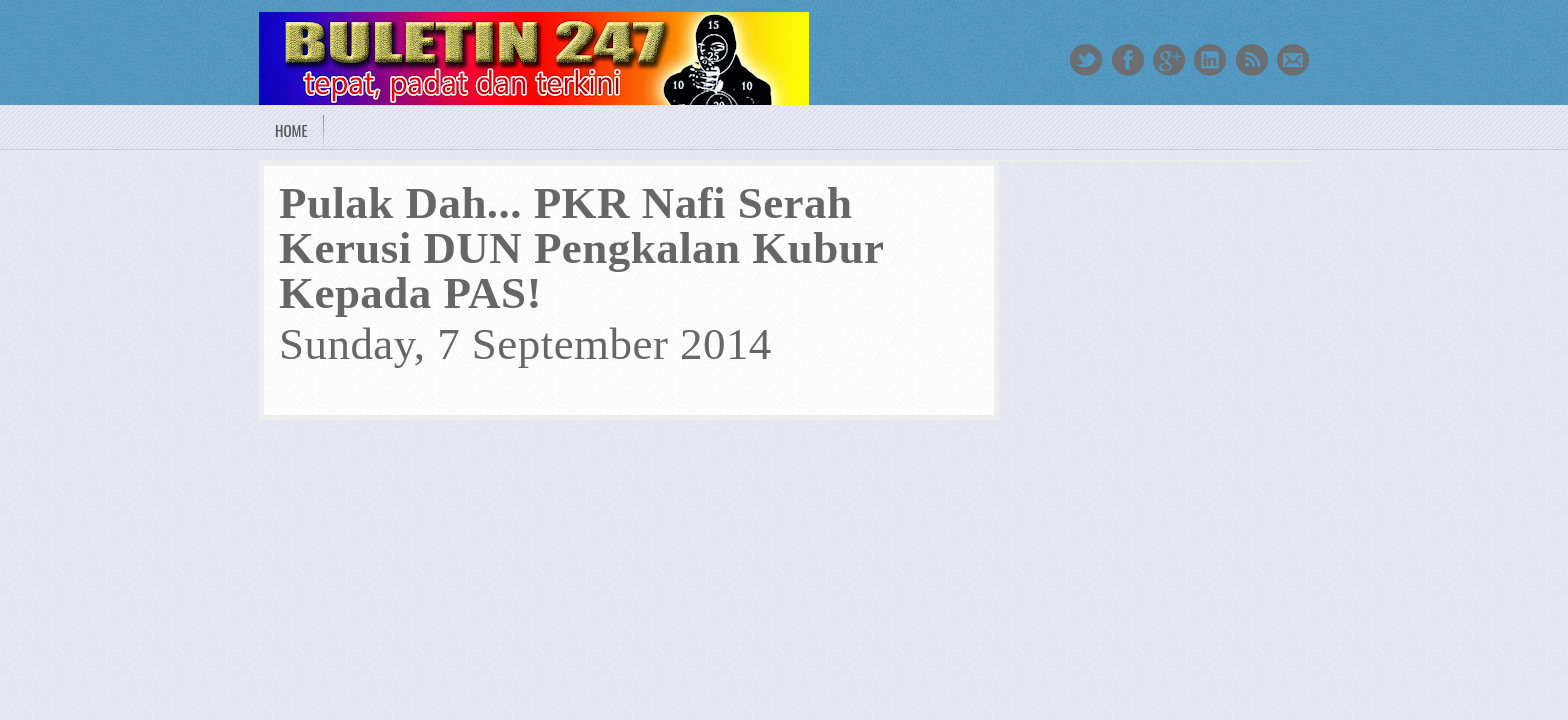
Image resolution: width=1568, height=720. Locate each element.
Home (291, 130)
